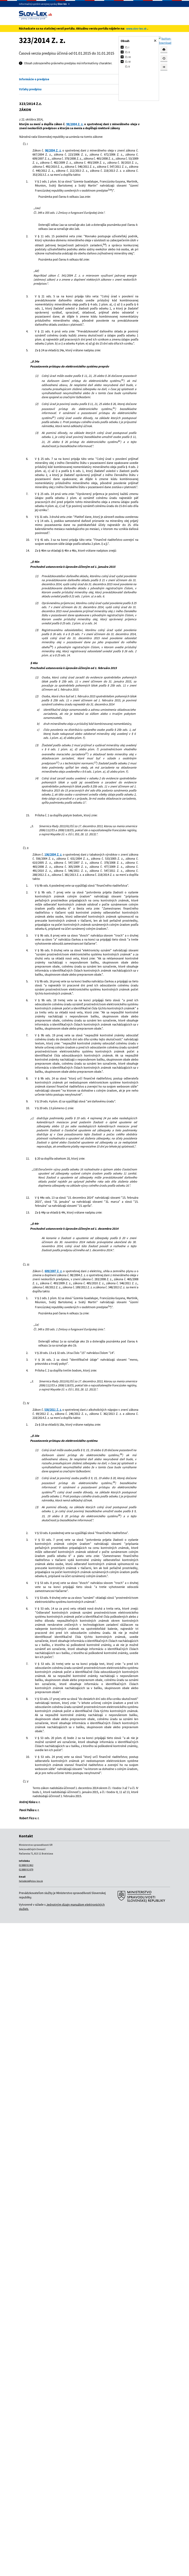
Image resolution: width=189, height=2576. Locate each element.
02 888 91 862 (26, 2517)
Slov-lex (62, 3)
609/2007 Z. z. (54, 1738)
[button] (155, 41)
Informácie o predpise (34, 89)
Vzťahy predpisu (30, 99)
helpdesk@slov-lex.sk (31, 2533)
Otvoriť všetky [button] (98, 82)
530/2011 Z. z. (59, 1917)
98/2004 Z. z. (77, 134)
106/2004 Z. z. (53, 1156)
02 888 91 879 (26, 2522)
